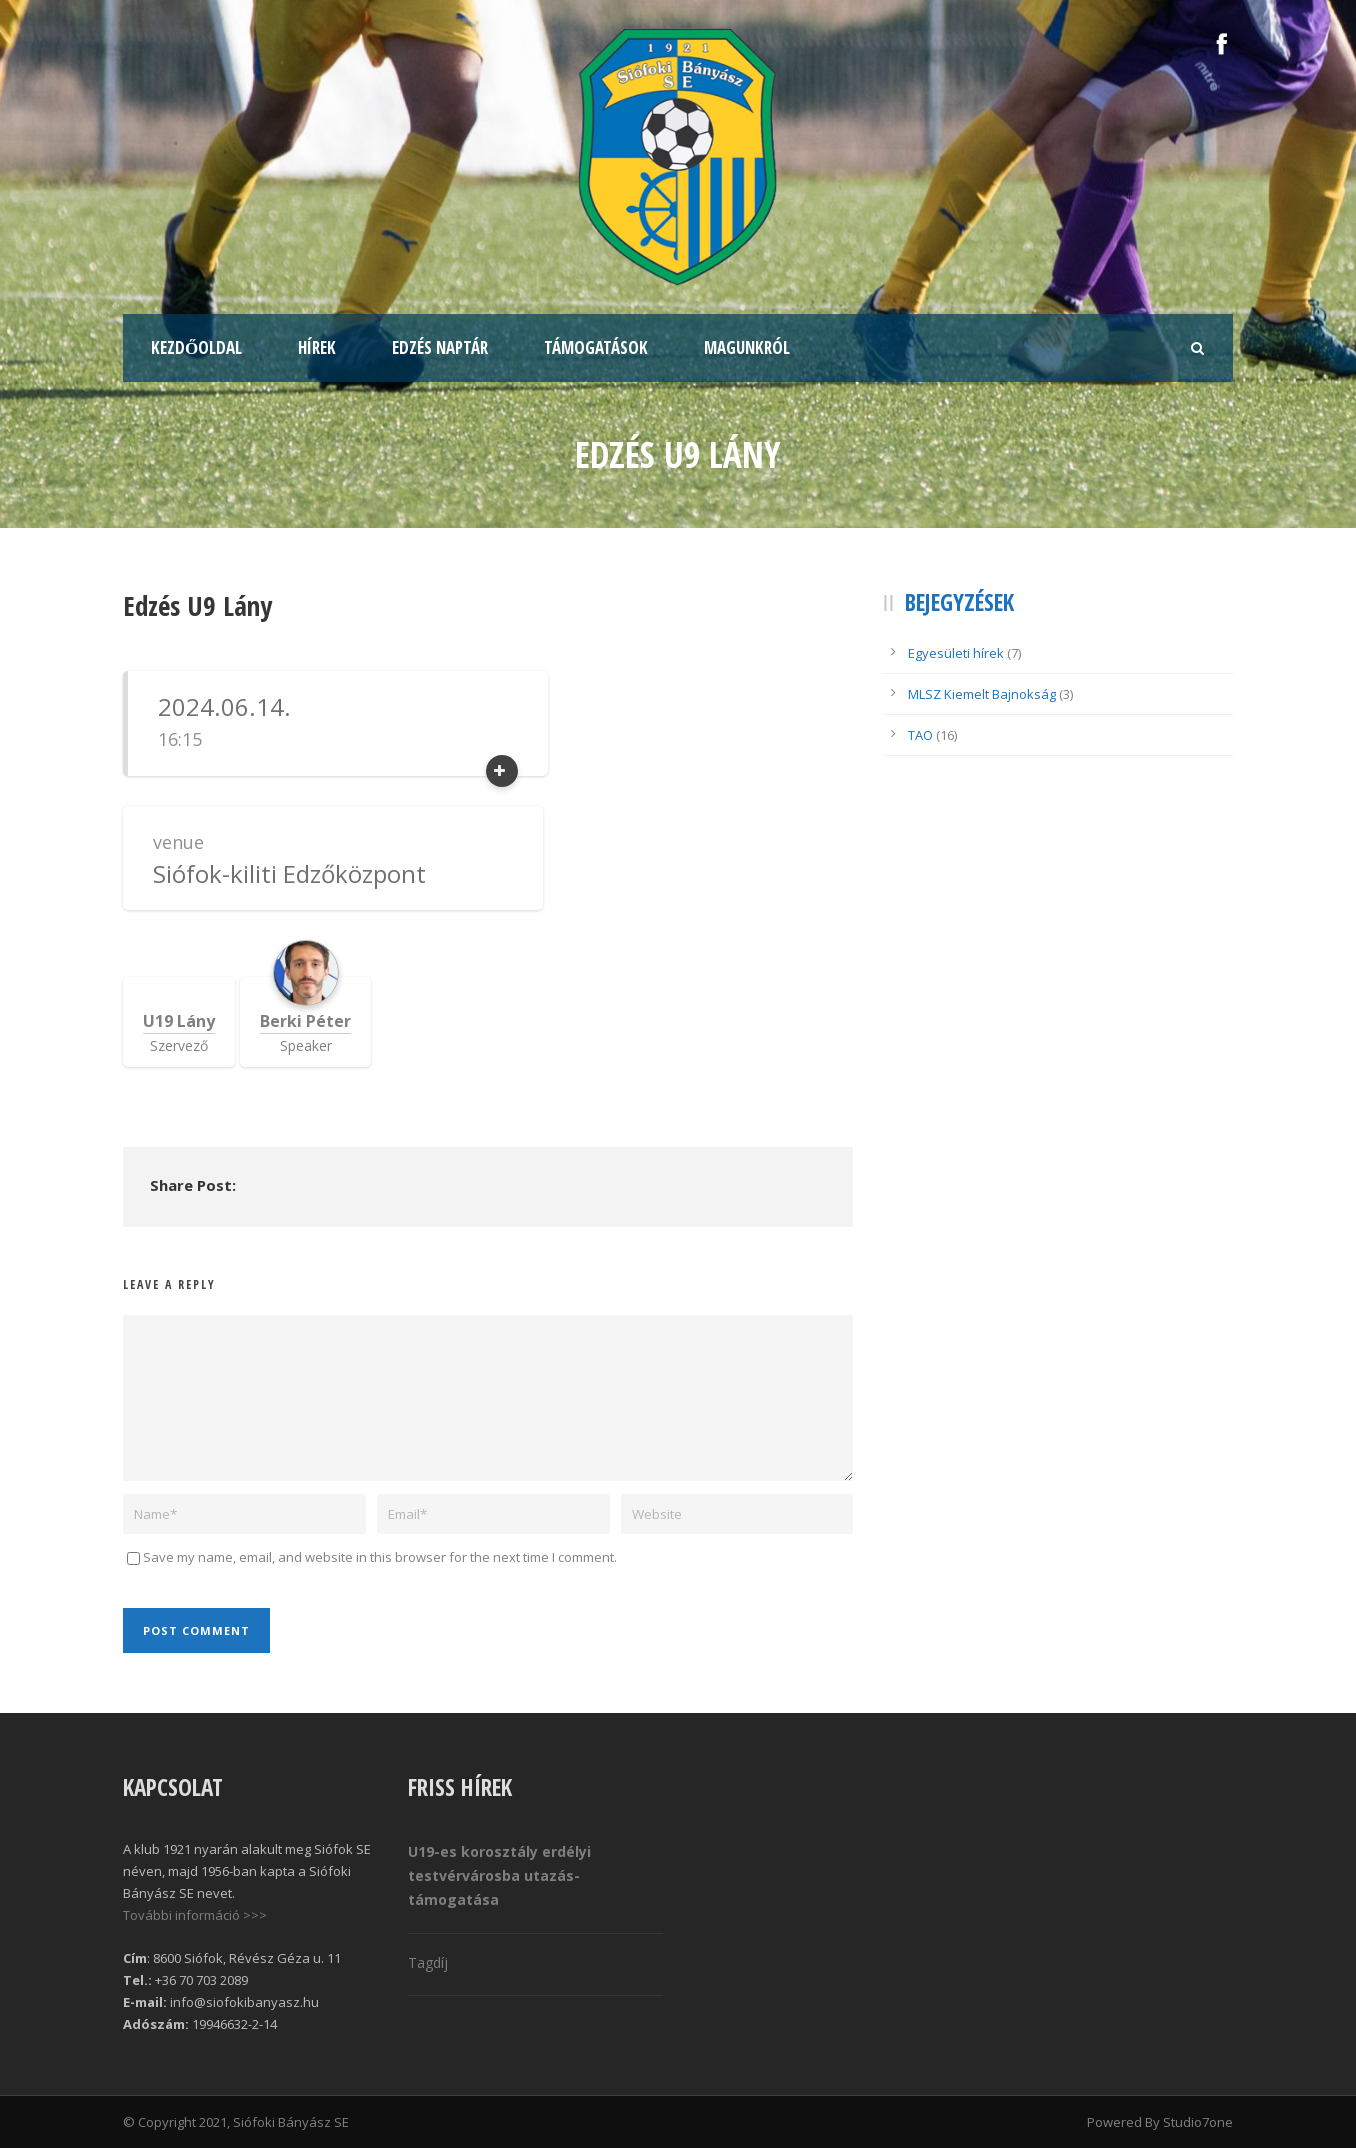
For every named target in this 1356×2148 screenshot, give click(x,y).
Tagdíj (428, 1962)
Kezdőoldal (196, 347)
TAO (920, 735)
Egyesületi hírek (956, 653)
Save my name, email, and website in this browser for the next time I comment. (380, 1557)
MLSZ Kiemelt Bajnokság (982, 694)
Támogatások (596, 347)
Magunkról (747, 347)
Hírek (317, 347)
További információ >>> (195, 1915)
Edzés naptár (440, 347)
